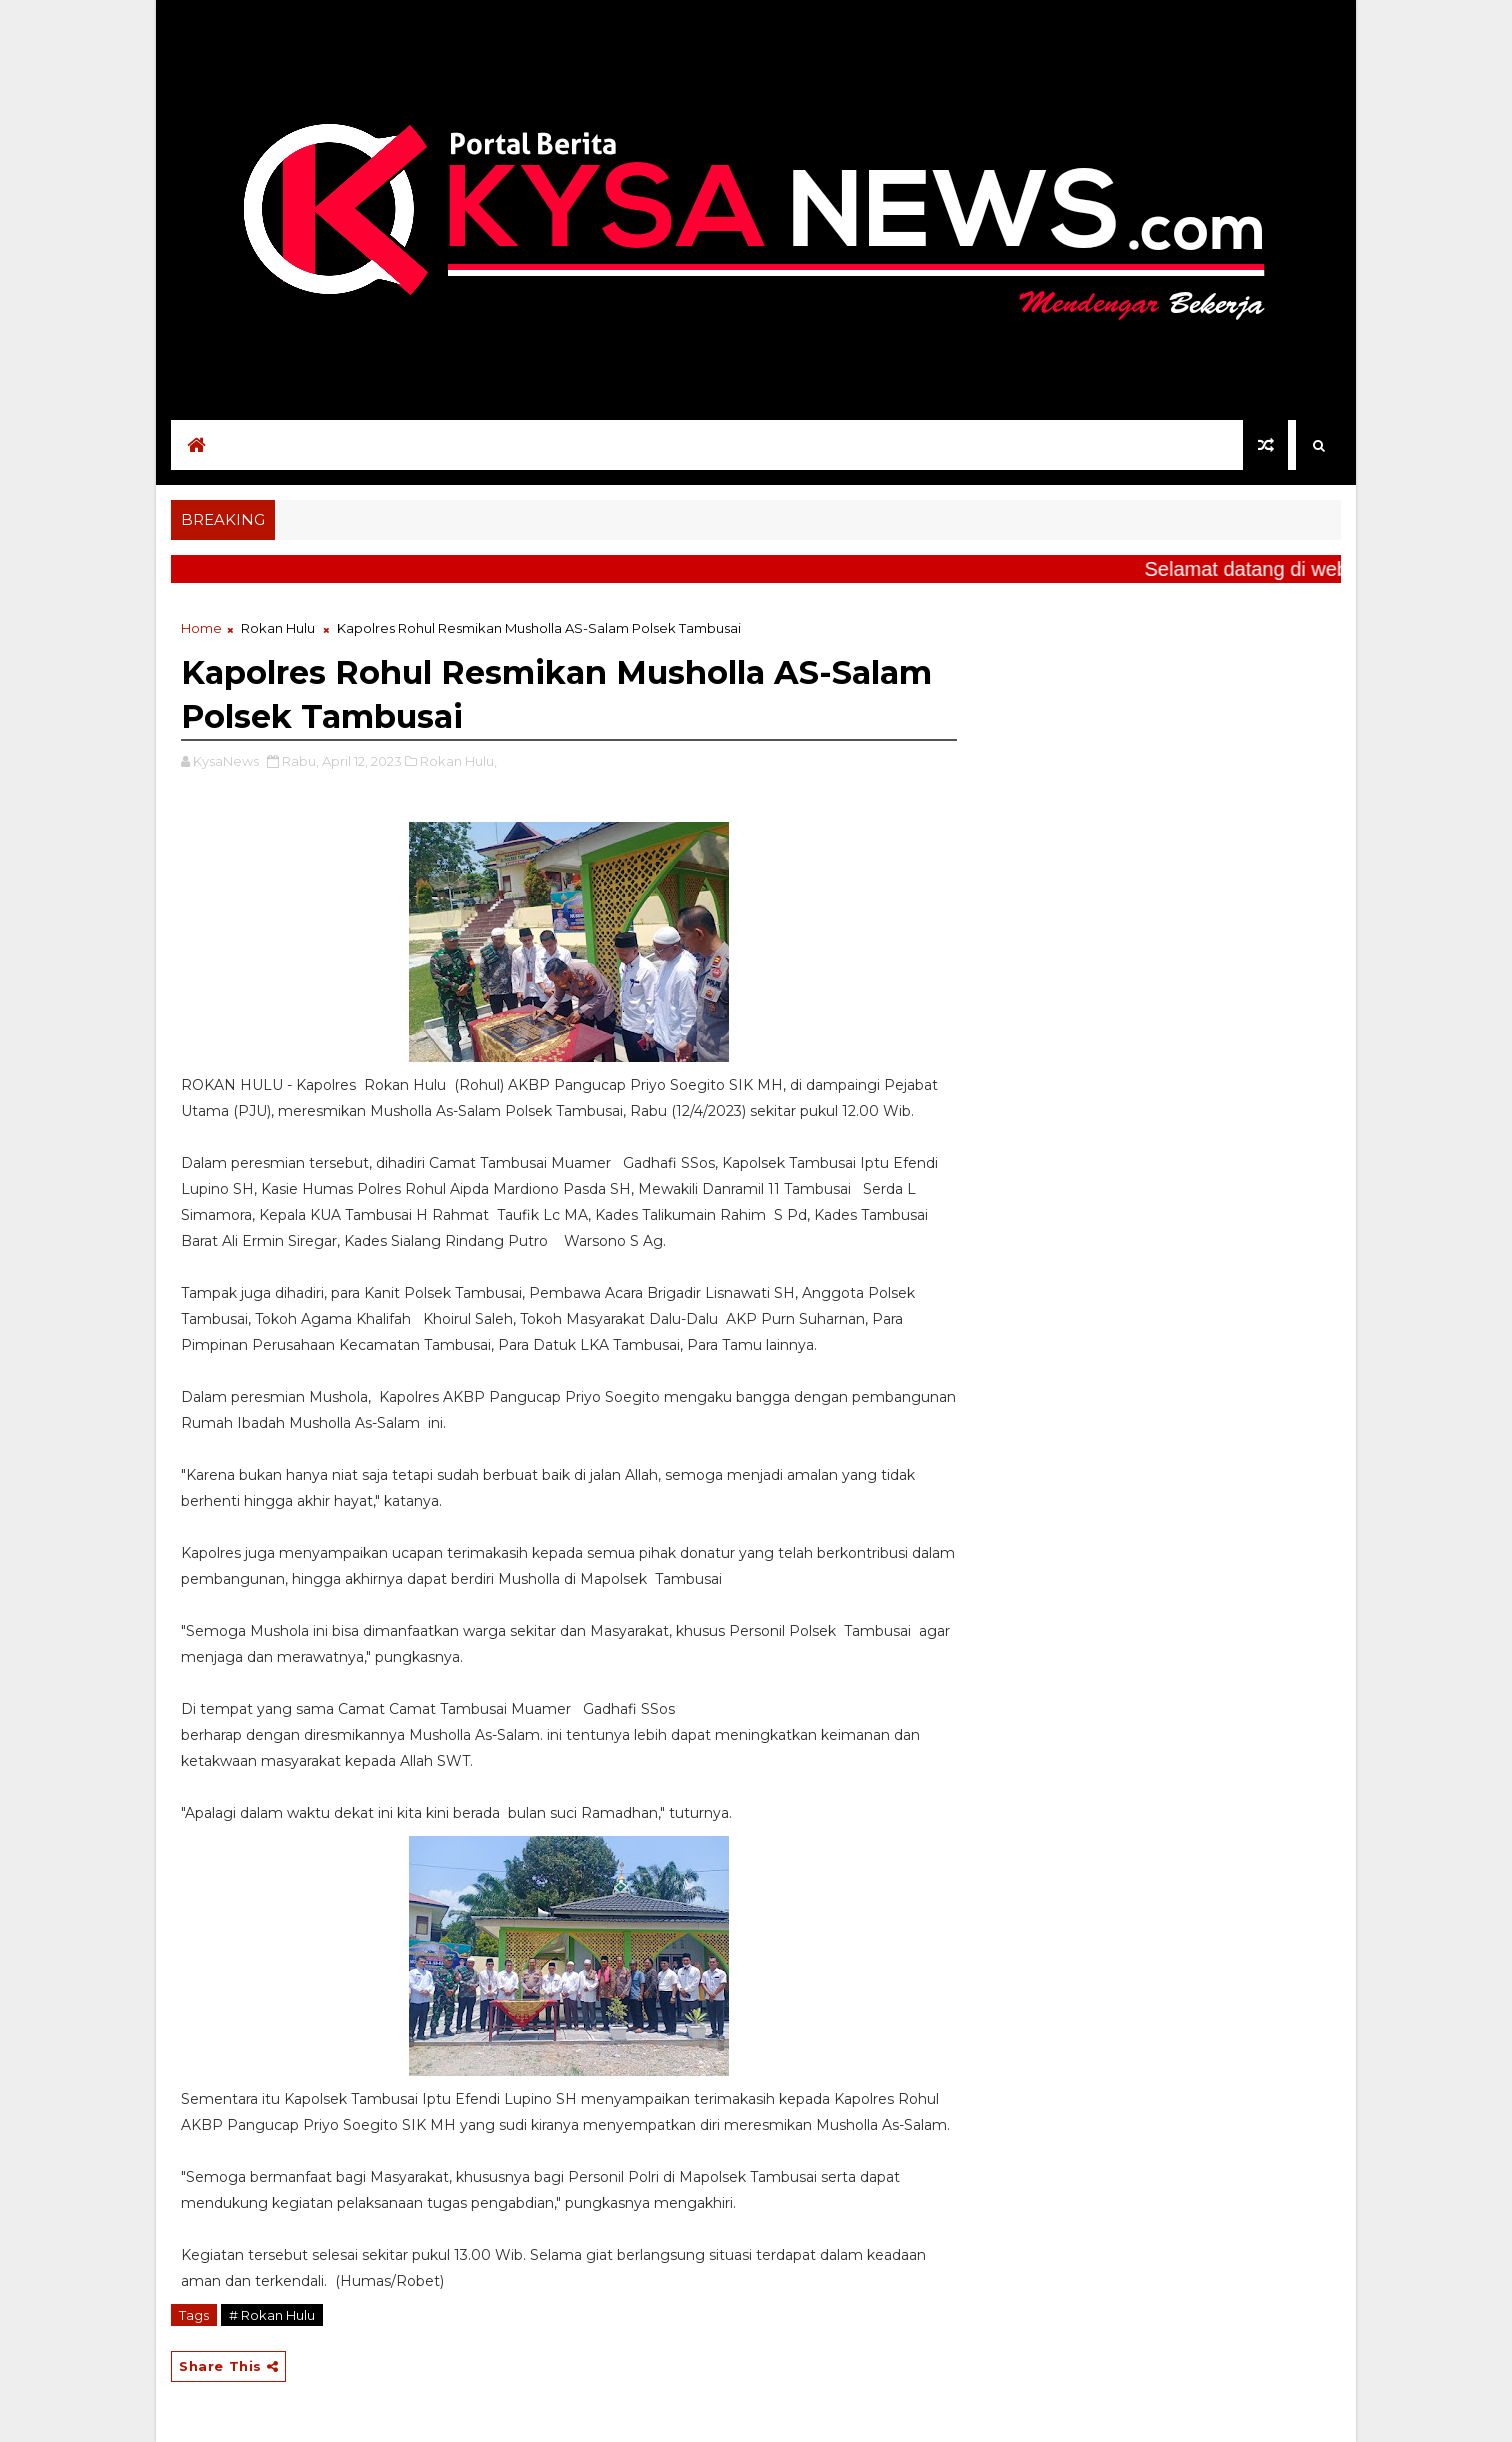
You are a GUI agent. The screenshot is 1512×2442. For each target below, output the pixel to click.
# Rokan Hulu (272, 2315)
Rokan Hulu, (458, 761)
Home (201, 628)
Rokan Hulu (278, 628)
